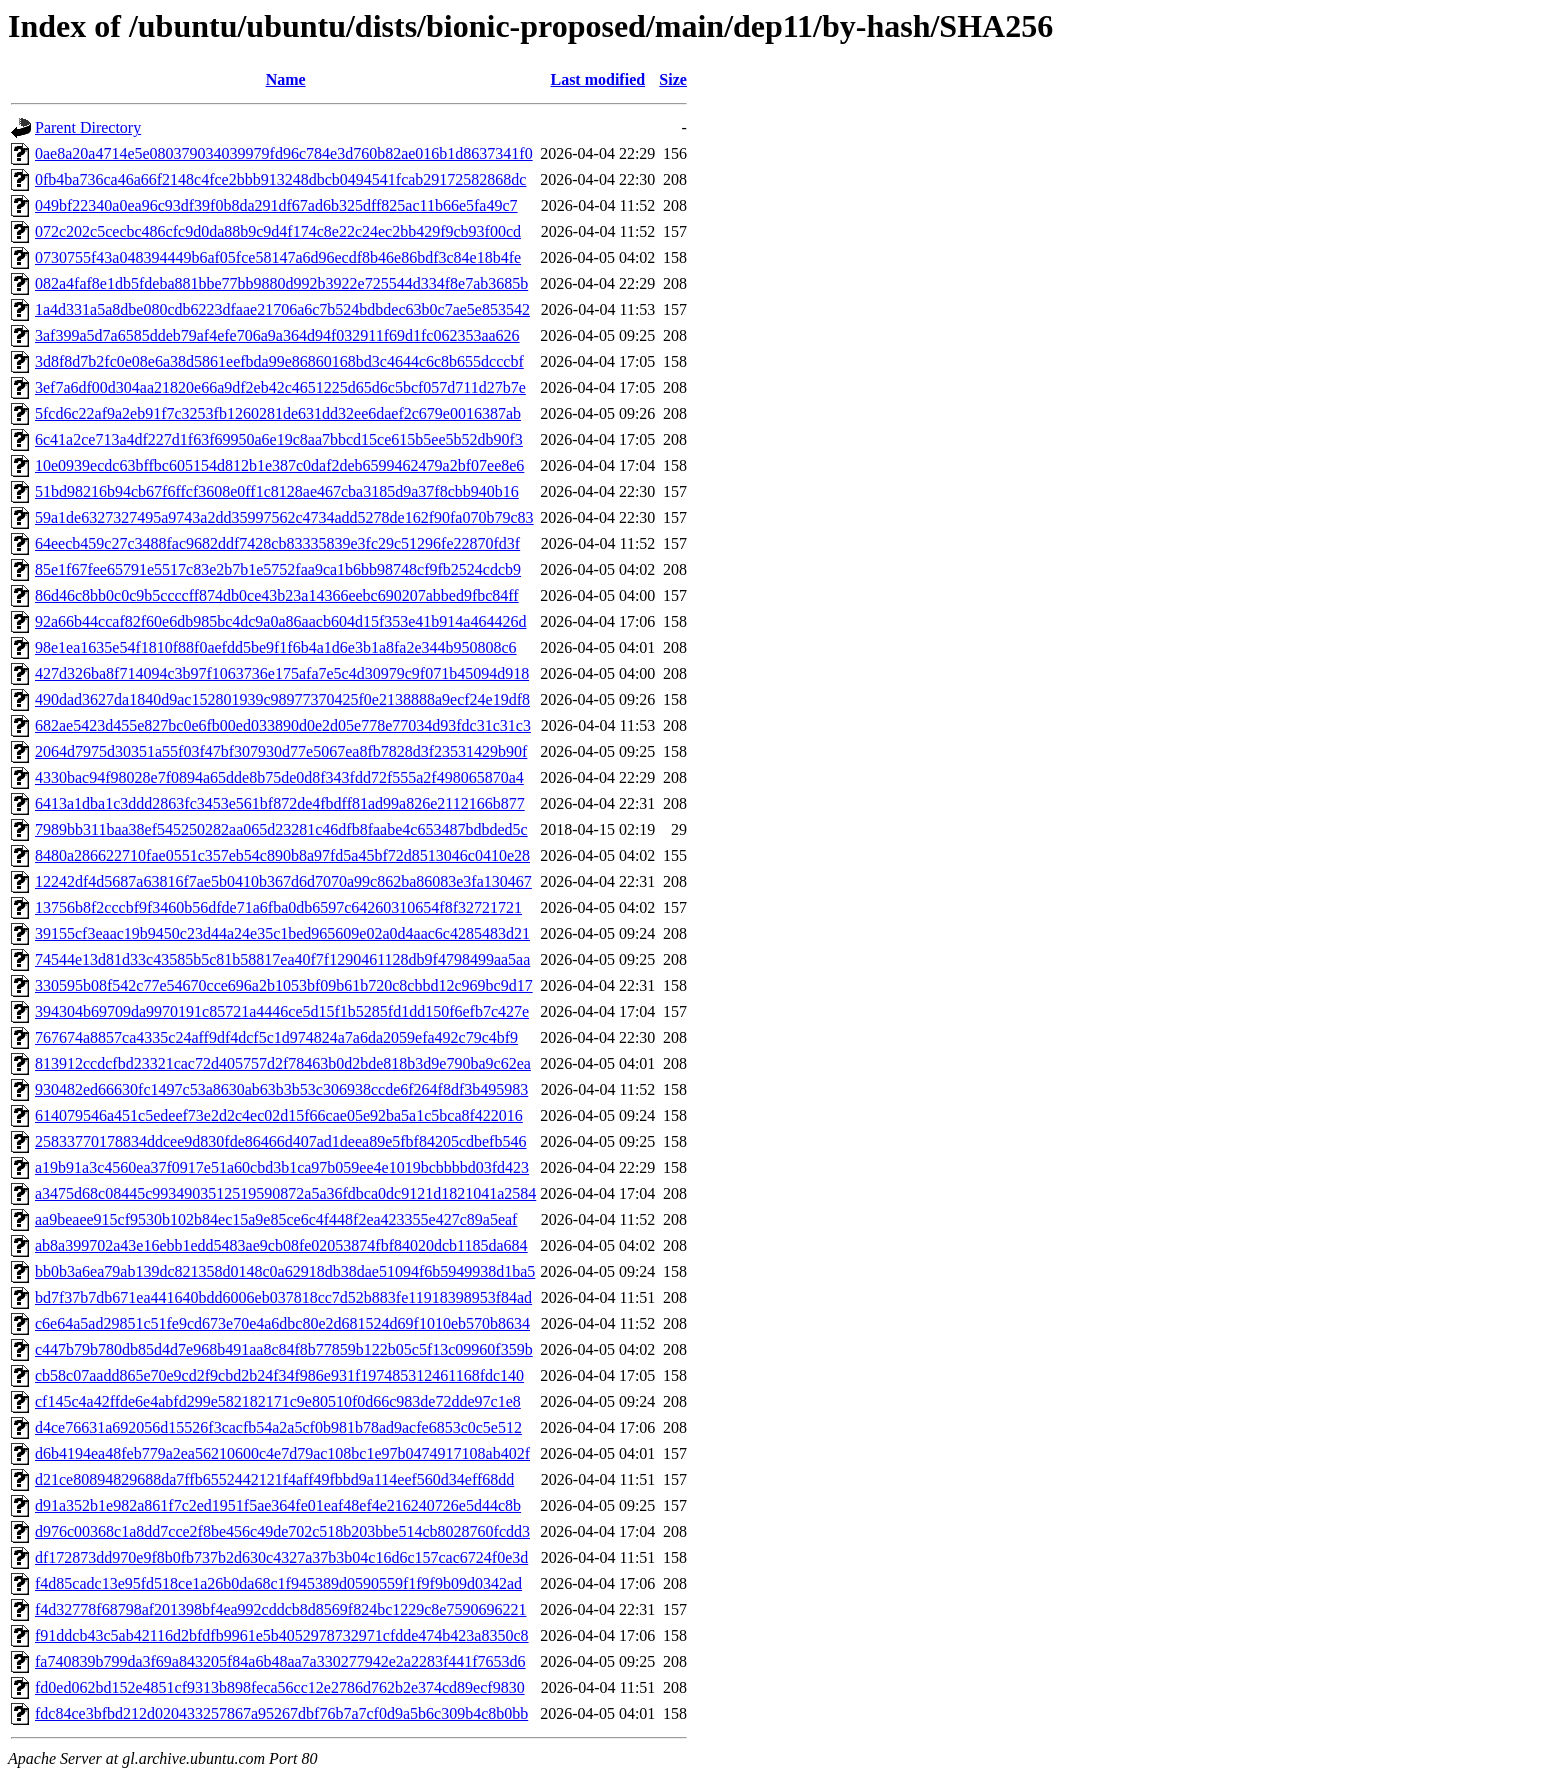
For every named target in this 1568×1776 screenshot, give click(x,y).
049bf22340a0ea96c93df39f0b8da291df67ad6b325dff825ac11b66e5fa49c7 (276, 205)
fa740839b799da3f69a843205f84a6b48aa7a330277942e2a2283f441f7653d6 (280, 1661)
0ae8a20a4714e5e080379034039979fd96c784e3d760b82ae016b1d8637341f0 (284, 153)
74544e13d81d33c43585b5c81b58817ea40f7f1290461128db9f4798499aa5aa (282, 959)
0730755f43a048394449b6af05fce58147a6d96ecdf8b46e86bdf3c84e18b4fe (278, 257)
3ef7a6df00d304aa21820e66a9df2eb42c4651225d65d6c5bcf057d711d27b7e (280, 387)
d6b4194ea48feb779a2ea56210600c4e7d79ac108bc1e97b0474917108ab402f (282, 1453)
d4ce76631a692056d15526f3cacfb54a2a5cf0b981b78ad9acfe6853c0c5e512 (278, 1427)
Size (673, 79)
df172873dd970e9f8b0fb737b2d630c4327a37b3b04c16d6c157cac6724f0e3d (281, 1557)
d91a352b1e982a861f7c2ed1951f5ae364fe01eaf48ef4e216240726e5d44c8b (278, 1505)
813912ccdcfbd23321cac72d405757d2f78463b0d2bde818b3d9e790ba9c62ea (283, 1063)
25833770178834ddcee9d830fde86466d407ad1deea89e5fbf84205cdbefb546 (280, 1141)
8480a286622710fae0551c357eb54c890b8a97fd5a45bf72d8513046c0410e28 (282, 855)
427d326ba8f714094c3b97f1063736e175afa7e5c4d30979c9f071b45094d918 (282, 673)
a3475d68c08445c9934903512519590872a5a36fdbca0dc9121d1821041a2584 (285, 1193)
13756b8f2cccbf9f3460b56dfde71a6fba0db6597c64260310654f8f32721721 (278, 907)
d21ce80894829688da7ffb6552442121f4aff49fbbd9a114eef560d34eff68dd (274, 1479)
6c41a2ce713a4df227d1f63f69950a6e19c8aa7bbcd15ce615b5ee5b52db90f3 (279, 439)
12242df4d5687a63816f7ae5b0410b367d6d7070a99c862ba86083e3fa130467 (283, 881)
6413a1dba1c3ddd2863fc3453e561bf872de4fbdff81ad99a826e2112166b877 (280, 803)
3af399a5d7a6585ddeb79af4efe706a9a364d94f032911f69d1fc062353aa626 (277, 335)
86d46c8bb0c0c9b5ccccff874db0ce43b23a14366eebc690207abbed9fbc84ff (277, 595)
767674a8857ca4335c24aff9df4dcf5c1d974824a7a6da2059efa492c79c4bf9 (276, 1037)
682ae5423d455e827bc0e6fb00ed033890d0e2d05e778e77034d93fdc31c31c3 (283, 725)
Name (286, 79)
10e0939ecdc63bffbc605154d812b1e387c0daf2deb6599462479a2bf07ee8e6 (279, 465)
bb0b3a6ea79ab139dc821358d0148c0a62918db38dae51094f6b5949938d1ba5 (285, 1271)
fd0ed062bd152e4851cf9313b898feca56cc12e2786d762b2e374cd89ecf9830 (280, 1687)
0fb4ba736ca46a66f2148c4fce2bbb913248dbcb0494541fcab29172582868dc (280, 179)
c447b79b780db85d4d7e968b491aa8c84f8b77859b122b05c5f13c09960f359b (284, 1349)
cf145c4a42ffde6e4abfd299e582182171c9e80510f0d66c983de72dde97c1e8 (278, 1401)
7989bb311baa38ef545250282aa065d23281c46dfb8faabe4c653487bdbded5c (281, 829)
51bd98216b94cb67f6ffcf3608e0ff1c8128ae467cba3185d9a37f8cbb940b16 (277, 491)
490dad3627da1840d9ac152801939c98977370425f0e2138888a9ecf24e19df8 (282, 699)
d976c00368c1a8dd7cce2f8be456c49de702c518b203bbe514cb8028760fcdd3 (282, 1531)
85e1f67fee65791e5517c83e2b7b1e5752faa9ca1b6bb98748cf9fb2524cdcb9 (278, 569)
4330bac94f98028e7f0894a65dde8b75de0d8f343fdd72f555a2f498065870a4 (279, 777)
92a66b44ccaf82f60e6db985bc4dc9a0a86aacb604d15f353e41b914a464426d (280, 621)
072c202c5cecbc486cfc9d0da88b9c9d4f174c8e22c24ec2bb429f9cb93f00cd (278, 231)
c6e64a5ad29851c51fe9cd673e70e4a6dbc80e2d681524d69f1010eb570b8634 (282, 1323)
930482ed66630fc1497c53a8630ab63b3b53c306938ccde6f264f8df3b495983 (281, 1089)
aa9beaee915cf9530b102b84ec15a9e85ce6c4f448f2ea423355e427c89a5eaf (276, 1219)
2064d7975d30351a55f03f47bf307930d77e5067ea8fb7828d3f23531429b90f (281, 751)
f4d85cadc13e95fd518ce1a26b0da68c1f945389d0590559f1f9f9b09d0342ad (278, 1583)
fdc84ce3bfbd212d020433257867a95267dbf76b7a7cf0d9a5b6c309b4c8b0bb (281, 1713)
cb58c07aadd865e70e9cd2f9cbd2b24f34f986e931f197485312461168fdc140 (279, 1375)
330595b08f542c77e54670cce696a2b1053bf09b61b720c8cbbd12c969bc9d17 (284, 985)
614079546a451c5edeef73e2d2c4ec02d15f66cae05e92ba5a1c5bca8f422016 (279, 1115)
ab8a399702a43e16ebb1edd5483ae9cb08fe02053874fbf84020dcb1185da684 (281, 1245)
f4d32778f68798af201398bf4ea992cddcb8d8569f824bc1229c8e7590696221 (280, 1609)
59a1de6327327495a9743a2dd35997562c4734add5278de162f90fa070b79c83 (284, 517)
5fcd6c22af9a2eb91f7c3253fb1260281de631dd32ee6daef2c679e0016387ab (278, 413)
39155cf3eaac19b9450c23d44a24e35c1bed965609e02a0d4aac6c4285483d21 (282, 933)
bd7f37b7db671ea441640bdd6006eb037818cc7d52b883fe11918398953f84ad (283, 1297)
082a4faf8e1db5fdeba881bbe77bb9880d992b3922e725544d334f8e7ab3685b (281, 283)
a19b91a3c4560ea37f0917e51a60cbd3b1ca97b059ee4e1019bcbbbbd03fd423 (282, 1167)
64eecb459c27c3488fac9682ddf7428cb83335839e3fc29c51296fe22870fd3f (277, 543)
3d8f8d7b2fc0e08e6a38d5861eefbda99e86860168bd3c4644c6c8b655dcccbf (279, 361)
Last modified (597, 79)
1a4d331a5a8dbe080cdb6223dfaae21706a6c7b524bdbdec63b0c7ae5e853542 (282, 309)
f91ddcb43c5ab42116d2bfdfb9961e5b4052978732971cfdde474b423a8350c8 (282, 1635)
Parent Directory (88, 127)
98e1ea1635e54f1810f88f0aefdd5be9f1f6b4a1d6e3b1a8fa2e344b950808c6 (276, 647)
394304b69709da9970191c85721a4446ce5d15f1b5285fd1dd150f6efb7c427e (282, 1011)
